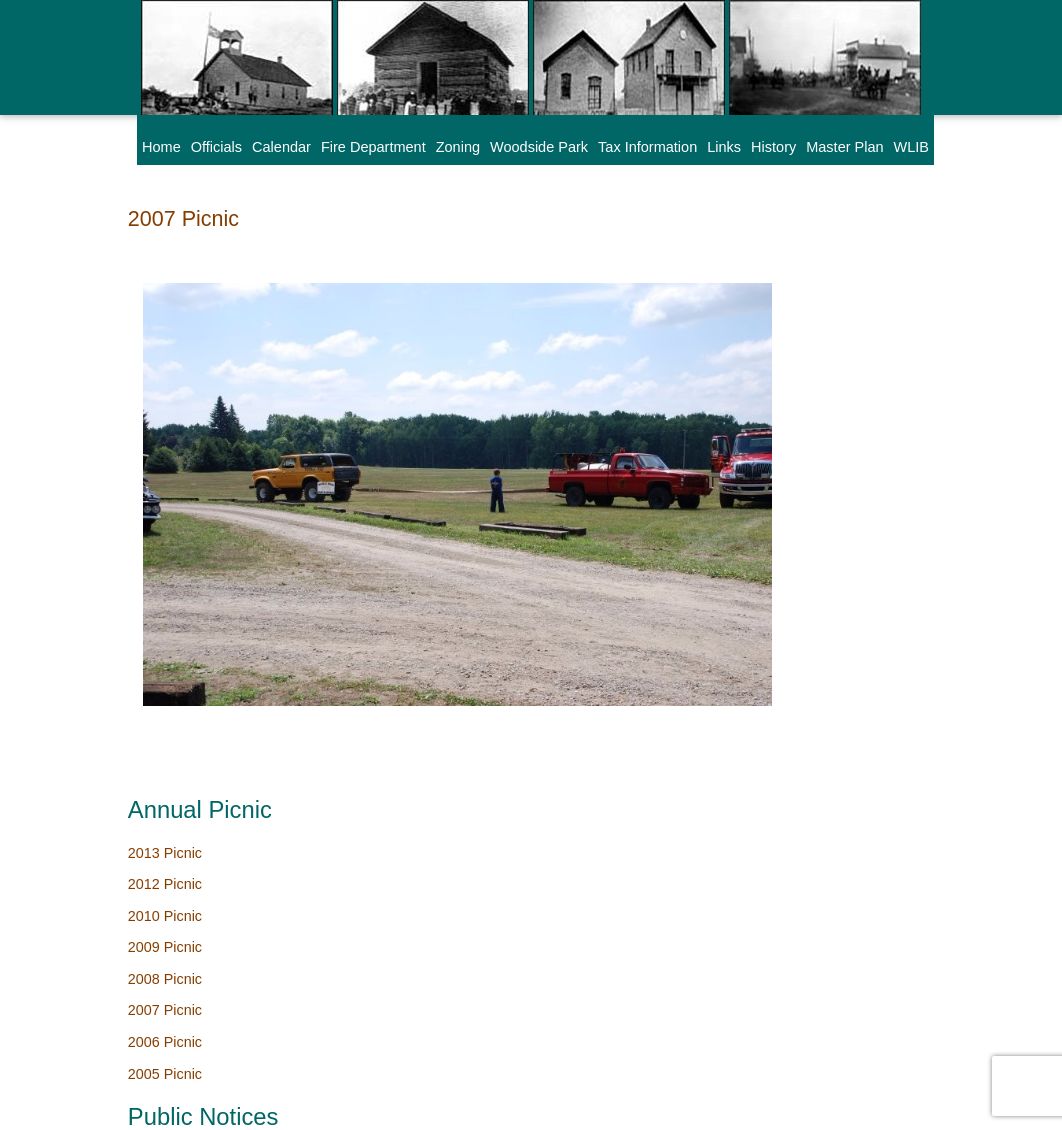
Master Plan (844, 147)
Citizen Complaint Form (825, 898)
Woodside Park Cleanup (827, 567)
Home (161, 147)
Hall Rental (784, 813)
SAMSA (377, 1105)
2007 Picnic (184, 218)
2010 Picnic (786, 322)
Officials (216, 147)
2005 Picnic (786, 481)
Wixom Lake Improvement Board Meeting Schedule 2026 (833, 621)
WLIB (911, 147)
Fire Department (373, 147)
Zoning (458, 147)
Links (724, 147)
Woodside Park (539, 147)
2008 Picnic (786, 385)
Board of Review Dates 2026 (841, 674)
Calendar (281, 147)
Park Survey (788, 962)
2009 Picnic (786, 354)
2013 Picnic (786, 258)
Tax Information (647, 147)
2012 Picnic (786, 290)
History (773, 147)
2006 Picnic (786, 449)
